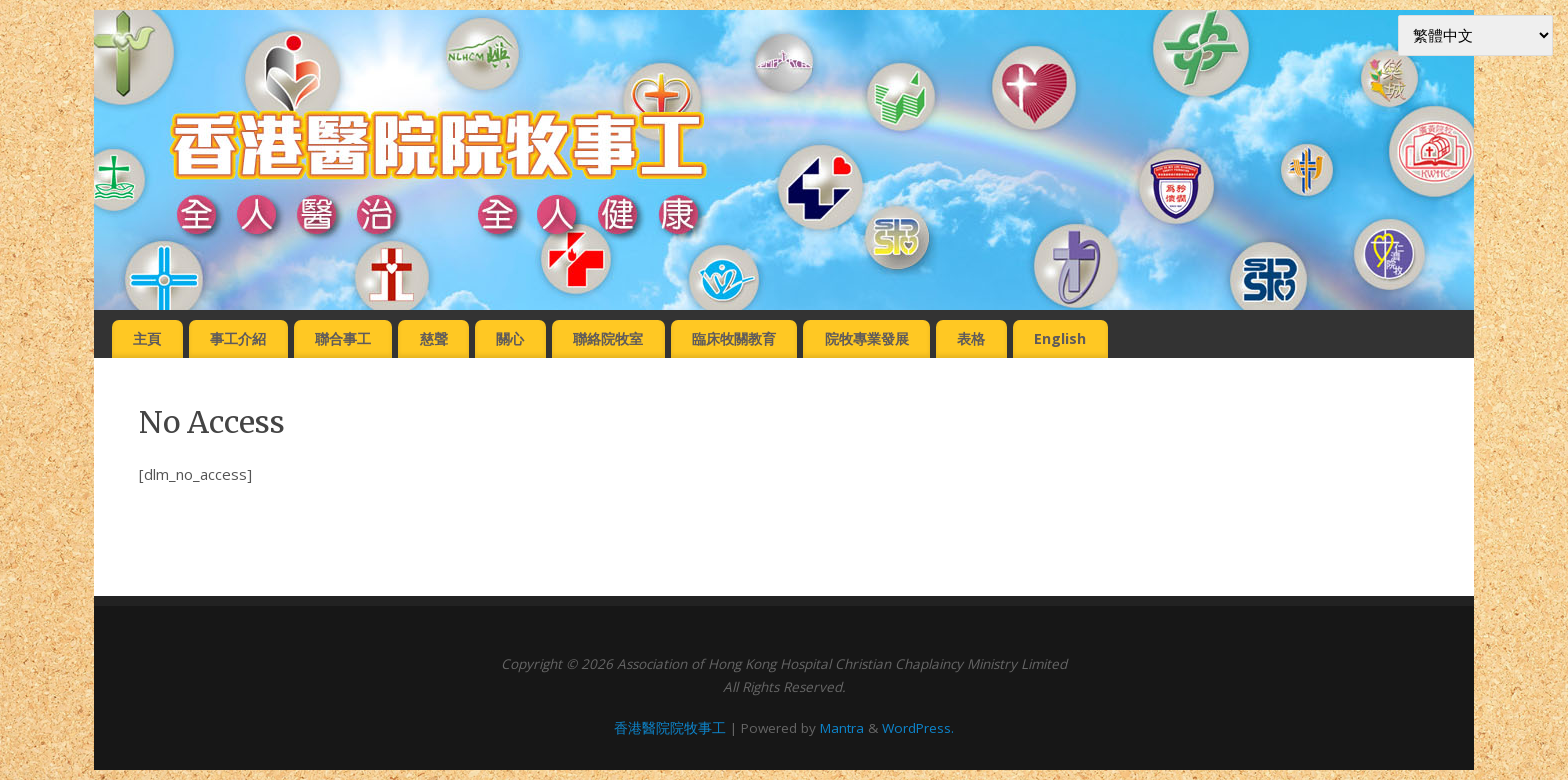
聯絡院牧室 (608, 338)
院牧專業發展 (867, 338)
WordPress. (918, 728)
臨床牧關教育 (734, 338)
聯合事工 (343, 338)
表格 (971, 338)
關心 (510, 338)
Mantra (842, 728)
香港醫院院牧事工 (670, 728)
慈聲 (434, 338)
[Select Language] (1475, 35)
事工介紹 (238, 338)
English (1060, 338)
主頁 (147, 338)
